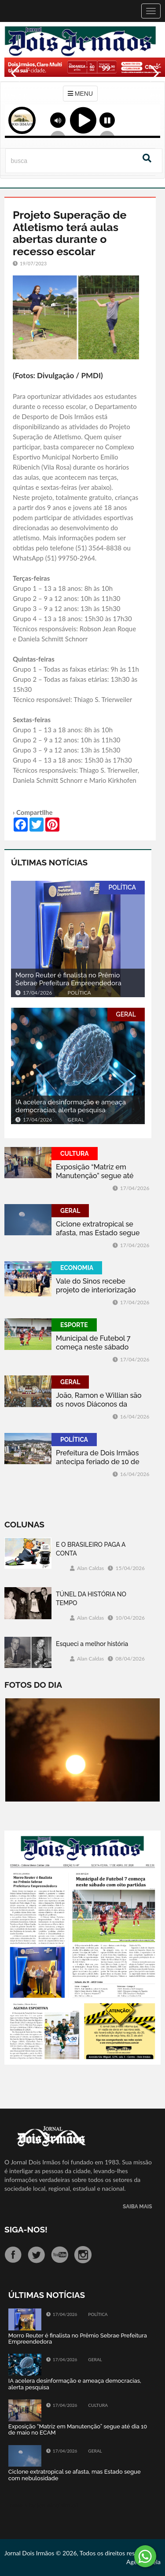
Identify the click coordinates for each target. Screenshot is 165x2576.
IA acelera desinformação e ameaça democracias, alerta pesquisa (70, 1106)
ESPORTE (74, 1324)
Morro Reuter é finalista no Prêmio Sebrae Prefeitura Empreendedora (68, 979)
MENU (80, 93)
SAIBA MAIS (137, 2207)
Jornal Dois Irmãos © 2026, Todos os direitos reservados (80, 2553)
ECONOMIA (76, 1267)
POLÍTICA (122, 887)
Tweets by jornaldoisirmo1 (43, 2505)
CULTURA (74, 1153)
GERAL (126, 1014)
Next (154, 92)
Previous (13, 92)
